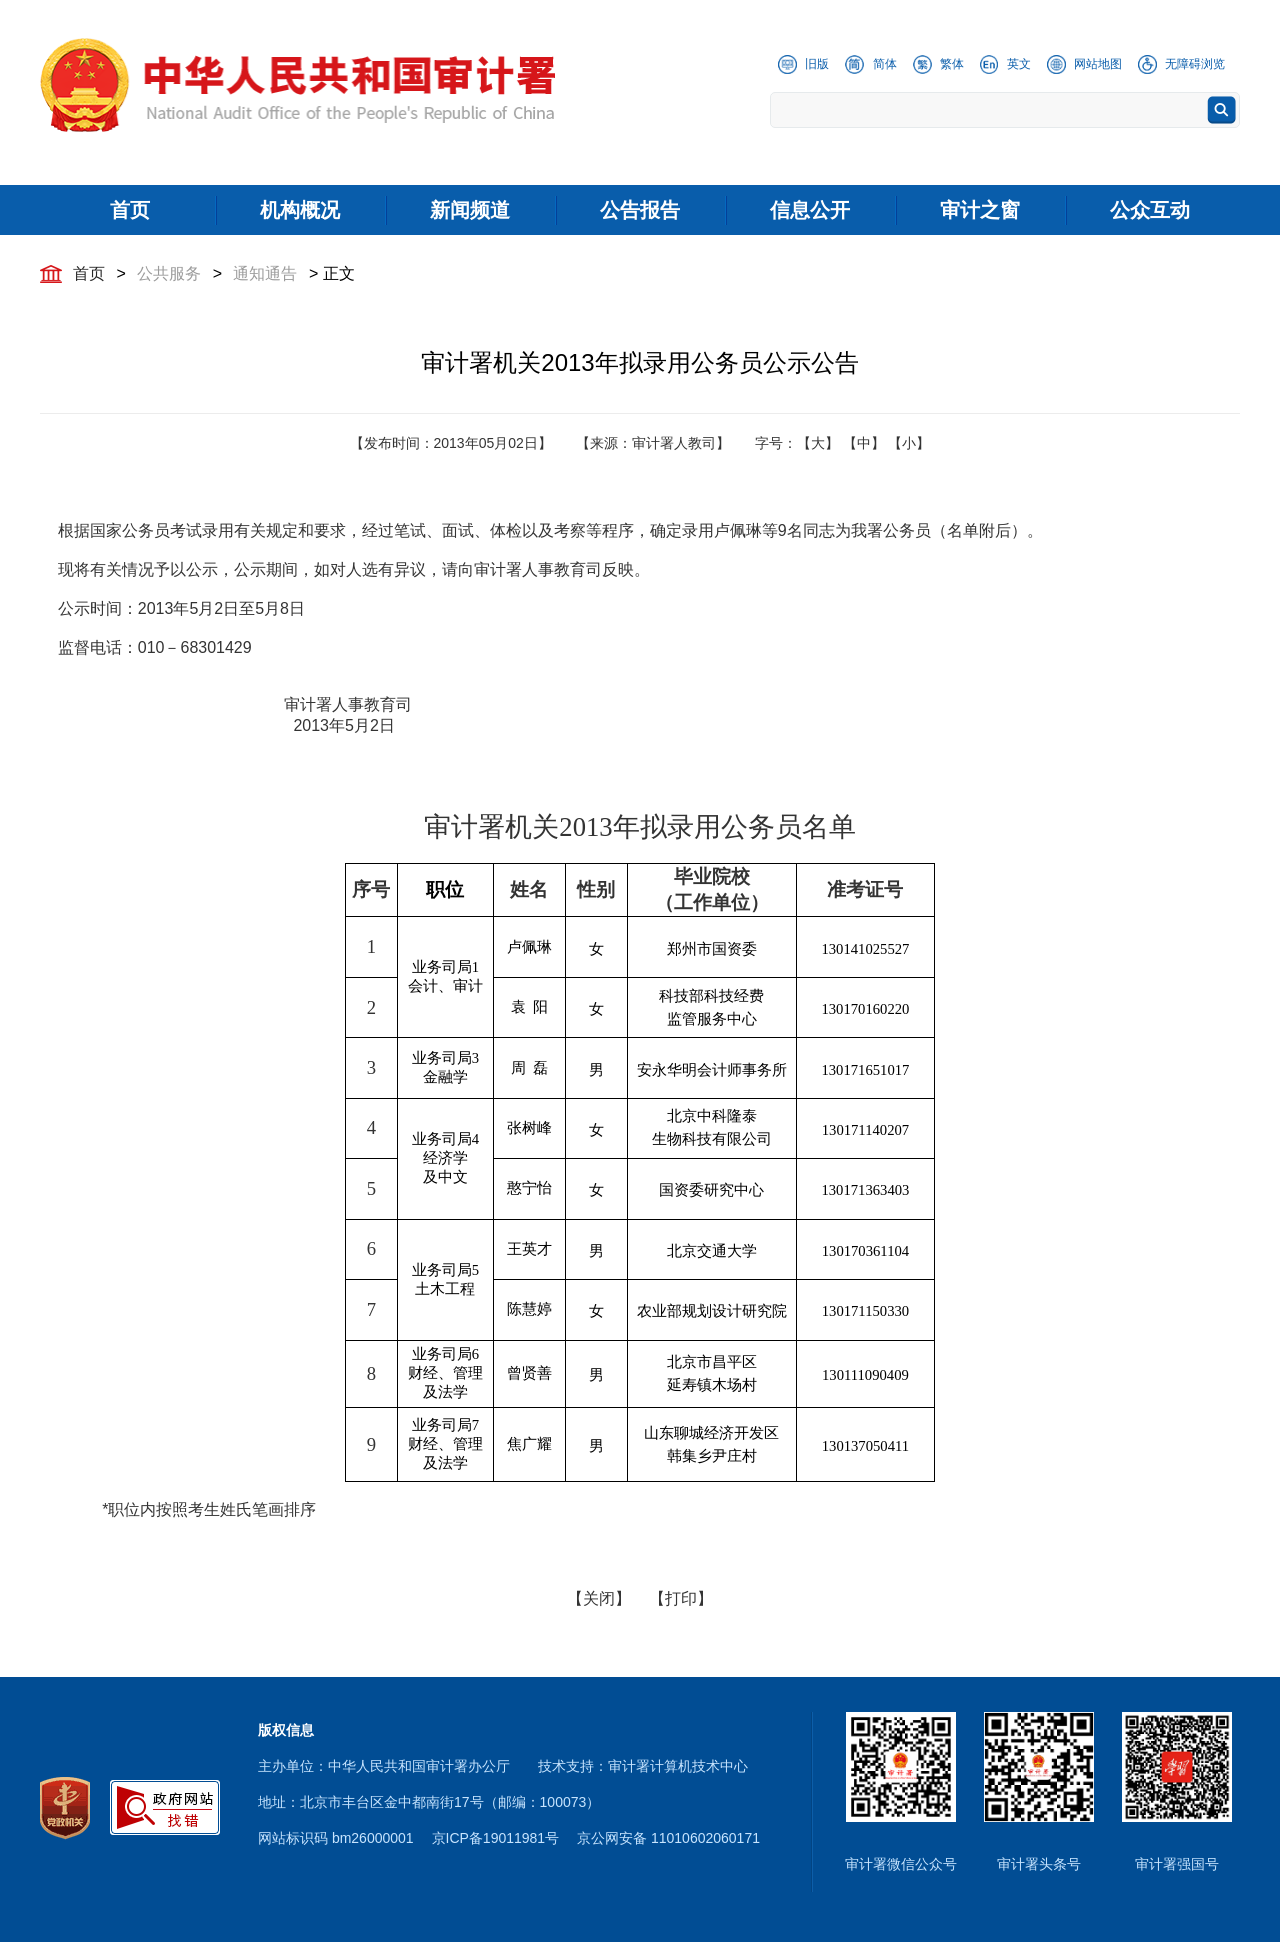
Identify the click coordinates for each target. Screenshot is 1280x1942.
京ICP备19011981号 (496, 1838)
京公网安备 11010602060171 (668, 1838)
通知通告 (265, 273)
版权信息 (286, 1730)
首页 (89, 273)
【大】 (818, 443)
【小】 (909, 443)
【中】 (864, 443)
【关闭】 (599, 1598)
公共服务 (169, 273)
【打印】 (681, 1598)
